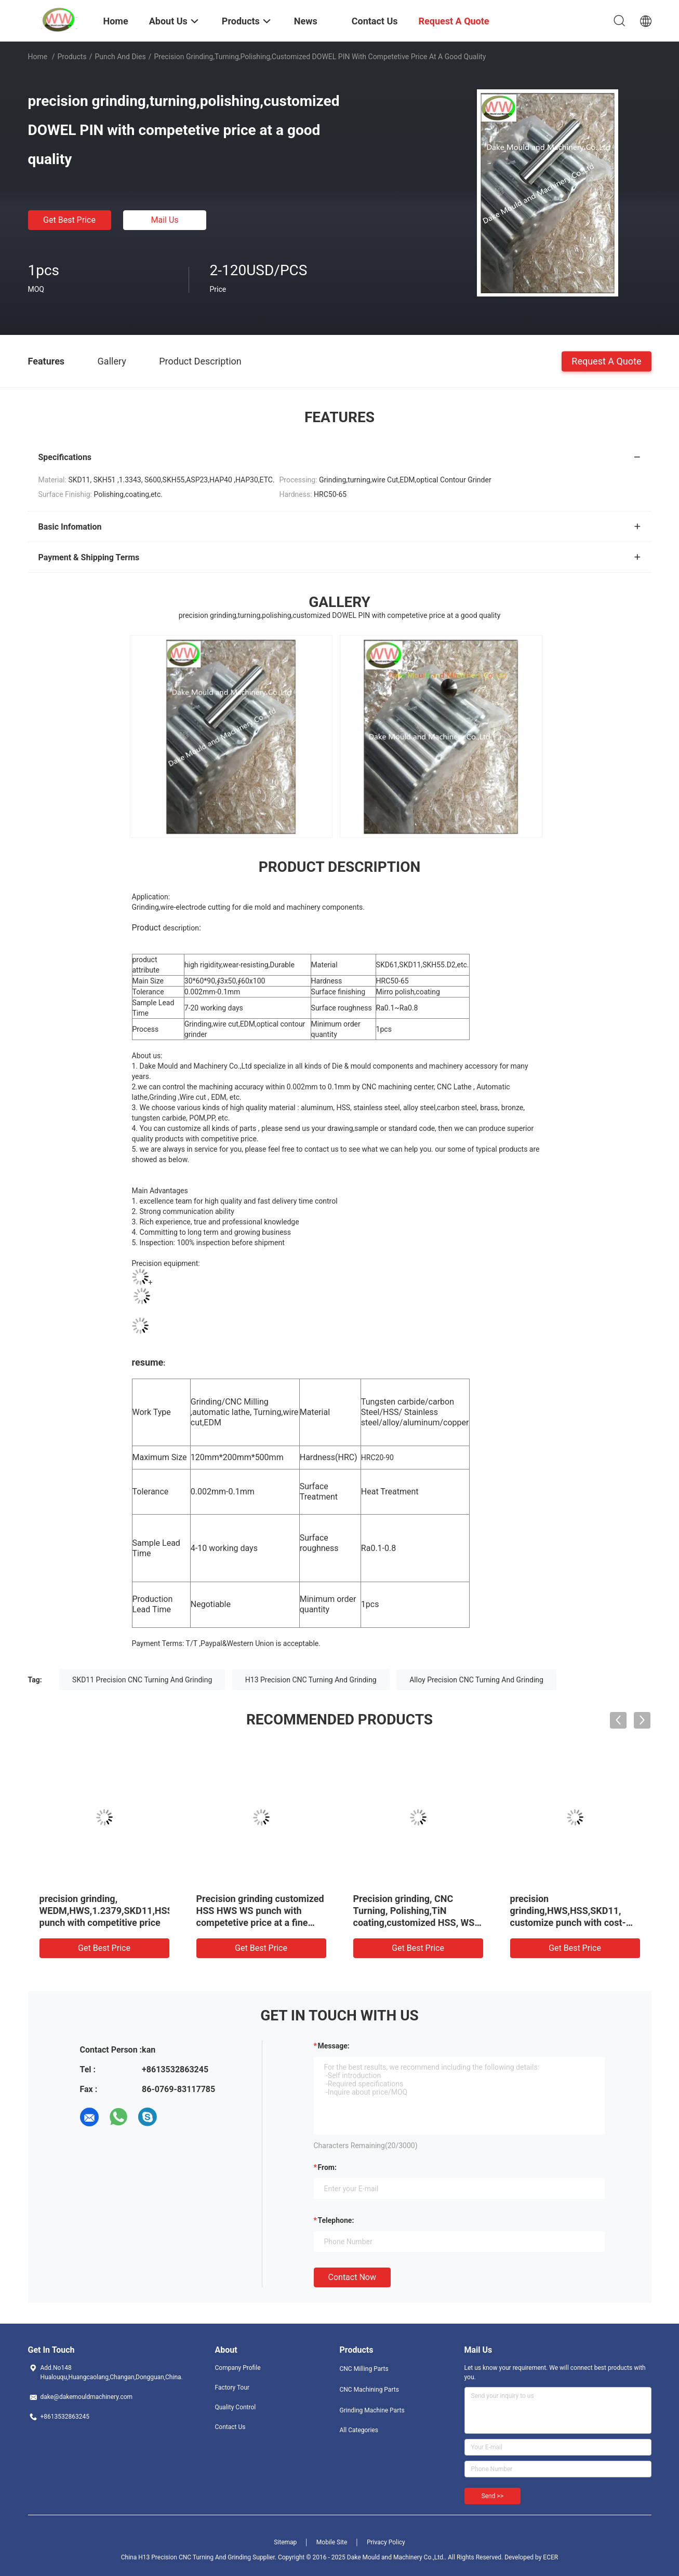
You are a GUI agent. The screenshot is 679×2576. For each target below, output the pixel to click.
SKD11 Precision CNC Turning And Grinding (142, 1680)
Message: (334, 2046)
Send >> (492, 2496)
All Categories (359, 2430)
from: (327, 2167)
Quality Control (235, 2407)
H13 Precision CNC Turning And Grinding (311, 1680)
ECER (550, 2557)
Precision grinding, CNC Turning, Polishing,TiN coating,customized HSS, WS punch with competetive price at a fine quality (415, 1922)
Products (71, 56)
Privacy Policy (386, 2542)
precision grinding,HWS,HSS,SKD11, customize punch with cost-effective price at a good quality (568, 1922)
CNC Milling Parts (364, 2368)
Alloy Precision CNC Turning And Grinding (476, 1680)
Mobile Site (332, 2542)
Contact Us (230, 2427)
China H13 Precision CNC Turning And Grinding (186, 2557)
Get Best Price (69, 220)
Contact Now (352, 2277)
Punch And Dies (120, 56)
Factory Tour (232, 2387)
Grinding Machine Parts (372, 2410)
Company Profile (238, 2367)
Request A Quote (606, 360)
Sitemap (285, 2542)
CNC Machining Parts (369, 2389)
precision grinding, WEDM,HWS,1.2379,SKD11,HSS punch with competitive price (106, 1910)
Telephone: (336, 2220)
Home (38, 56)
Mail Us (164, 220)
